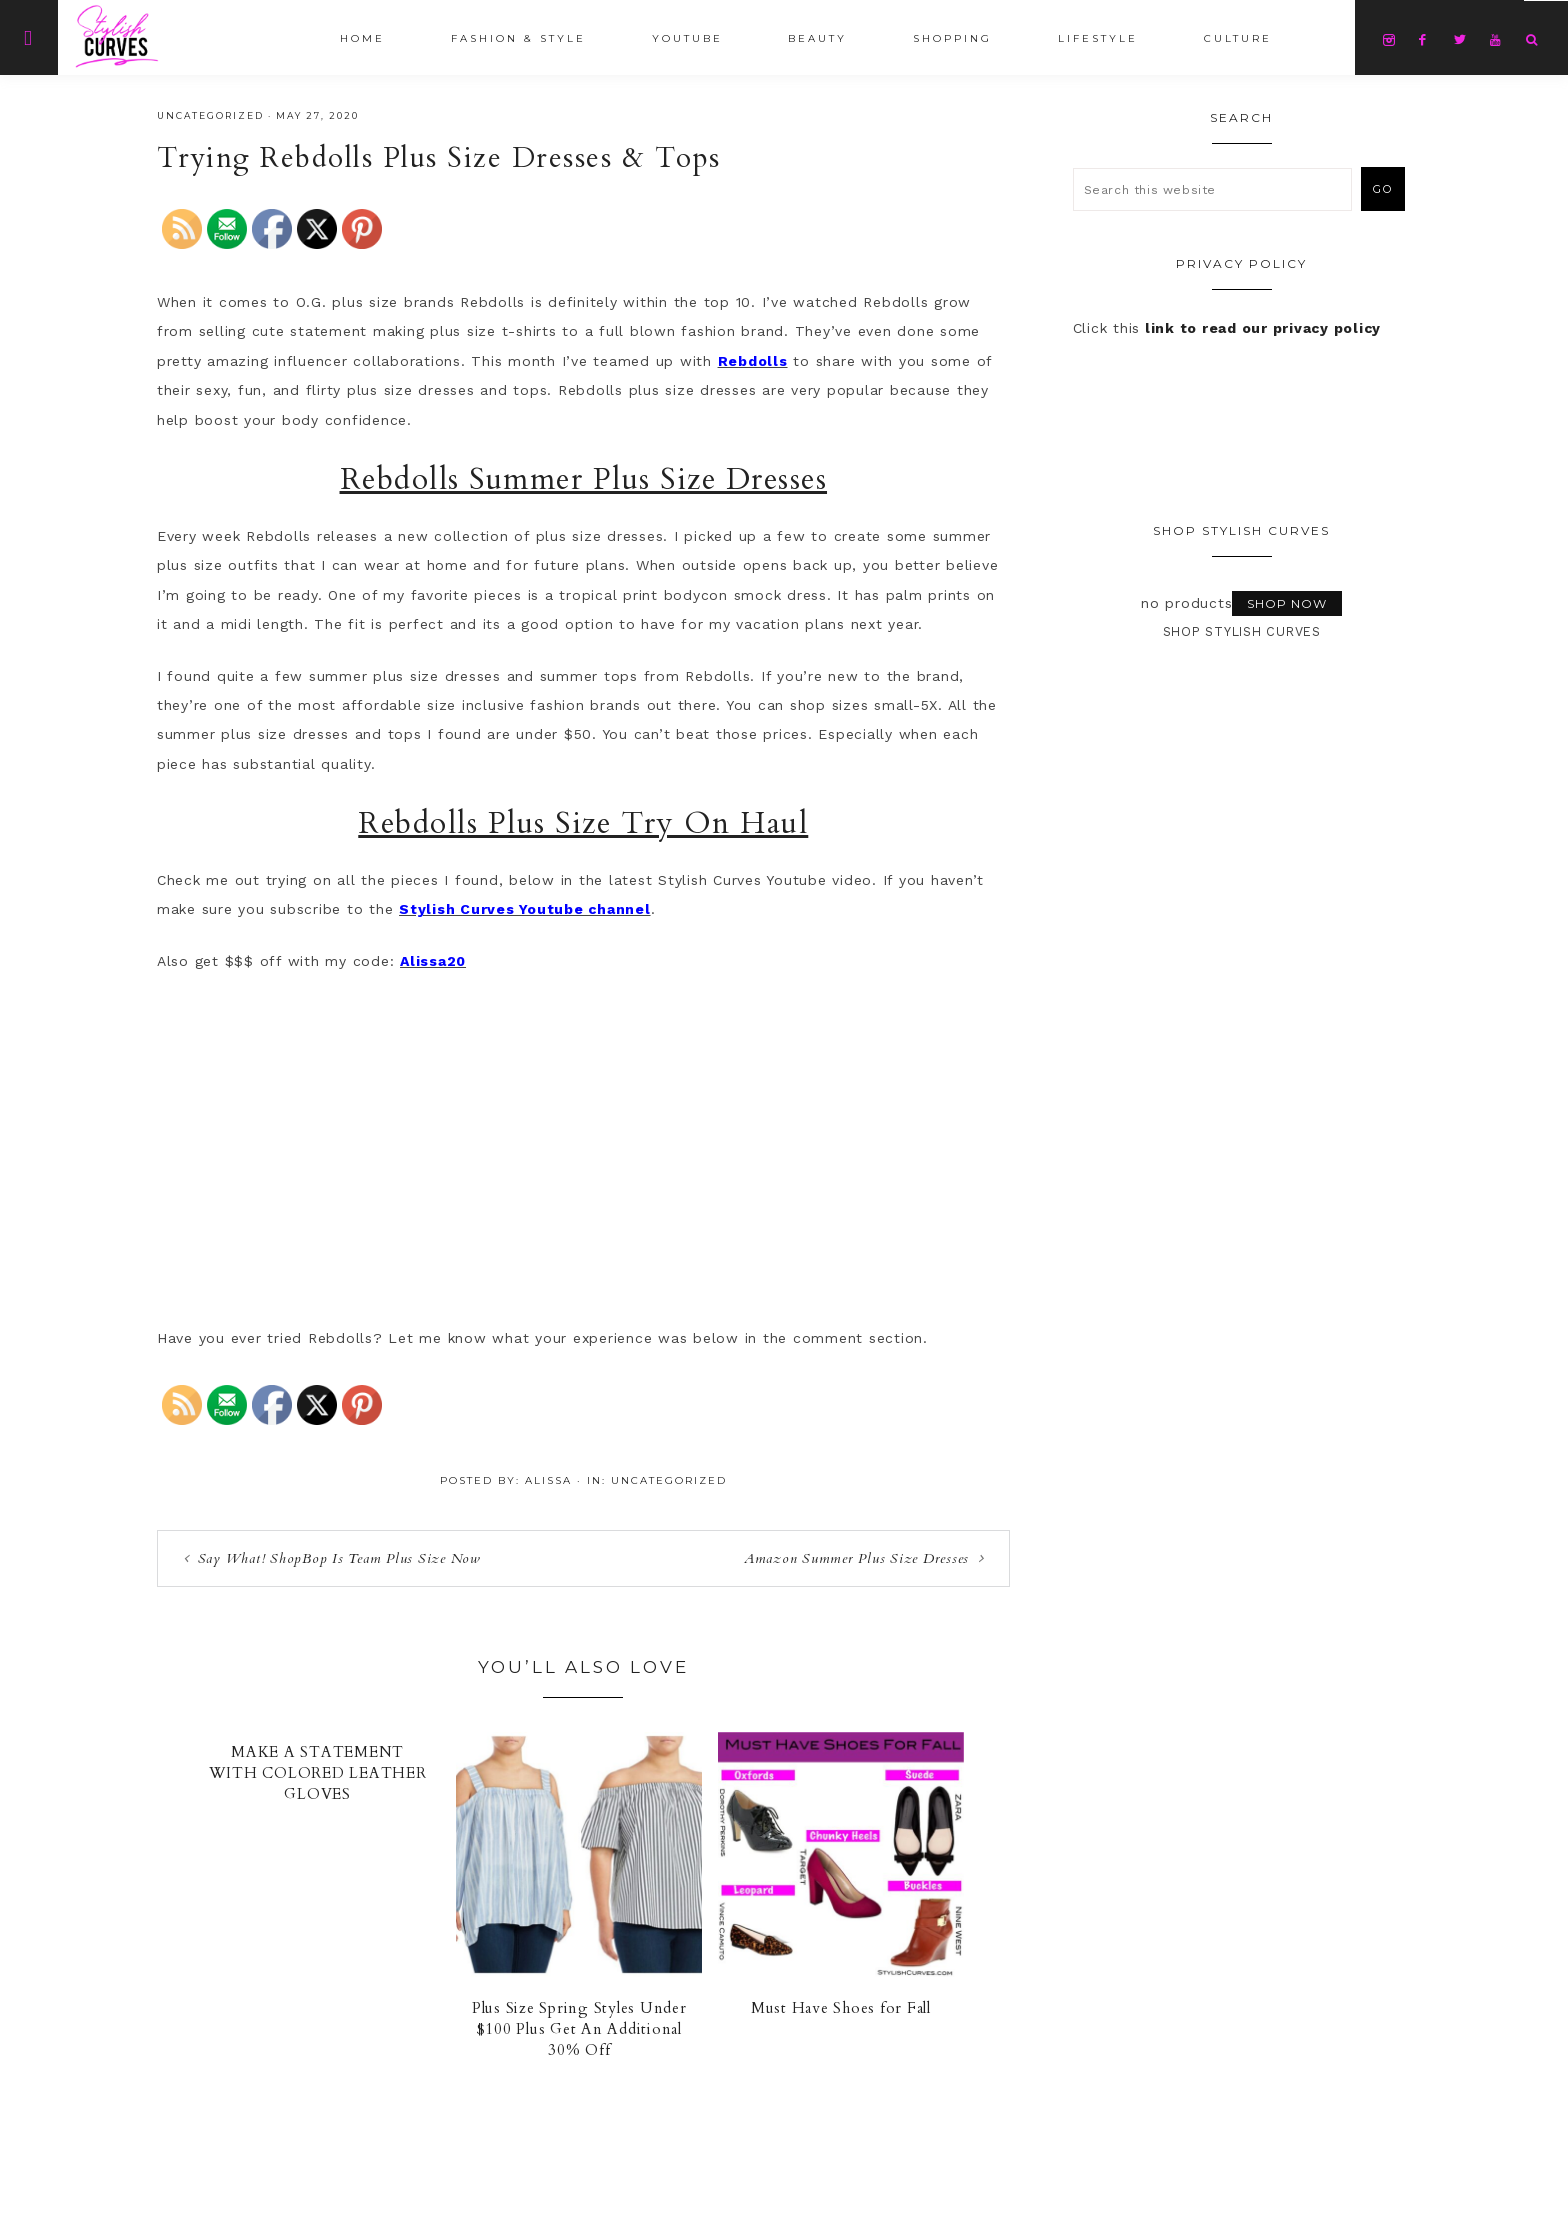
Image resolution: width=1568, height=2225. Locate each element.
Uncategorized (210, 115)
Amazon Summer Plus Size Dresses (856, 1558)
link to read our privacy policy (1263, 328)
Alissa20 (433, 961)
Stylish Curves (187, 36)
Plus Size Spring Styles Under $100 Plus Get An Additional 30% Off (579, 2029)
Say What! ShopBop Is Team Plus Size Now (339, 1558)
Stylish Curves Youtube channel (525, 909)
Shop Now (1287, 603)
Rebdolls (753, 361)
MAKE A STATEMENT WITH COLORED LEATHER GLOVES (318, 1773)
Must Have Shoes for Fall (841, 2008)
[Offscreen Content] (29, 37)
